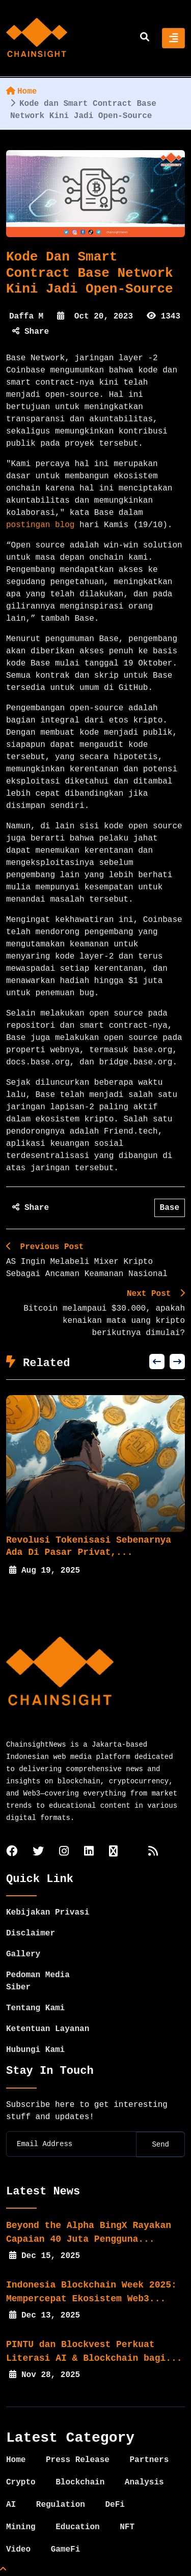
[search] (144, 38)
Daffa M (26, 316)
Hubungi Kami (35, 2049)
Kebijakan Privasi (47, 1912)
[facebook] (11, 1852)
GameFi (65, 2549)
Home (21, 91)
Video (18, 2549)
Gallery (23, 1954)
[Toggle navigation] (173, 38)
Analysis (144, 2482)
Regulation (60, 2504)
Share (30, 331)
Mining (21, 2527)
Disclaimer (30, 1933)
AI (11, 2504)
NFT (127, 2527)
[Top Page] (3, 2569)
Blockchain (80, 2482)
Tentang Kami (35, 2008)
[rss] (153, 1852)
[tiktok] (113, 1852)
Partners (149, 2460)
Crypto (21, 2482)
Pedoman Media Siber (38, 1981)
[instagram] (64, 1852)
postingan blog (40, 525)
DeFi (114, 2504)
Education (77, 2527)
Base (169, 1207)
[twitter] (38, 1852)
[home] (36, 38)
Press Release (78, 2460)
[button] (157, 1361)
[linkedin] (89, 1852)
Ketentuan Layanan (47, 2029)
